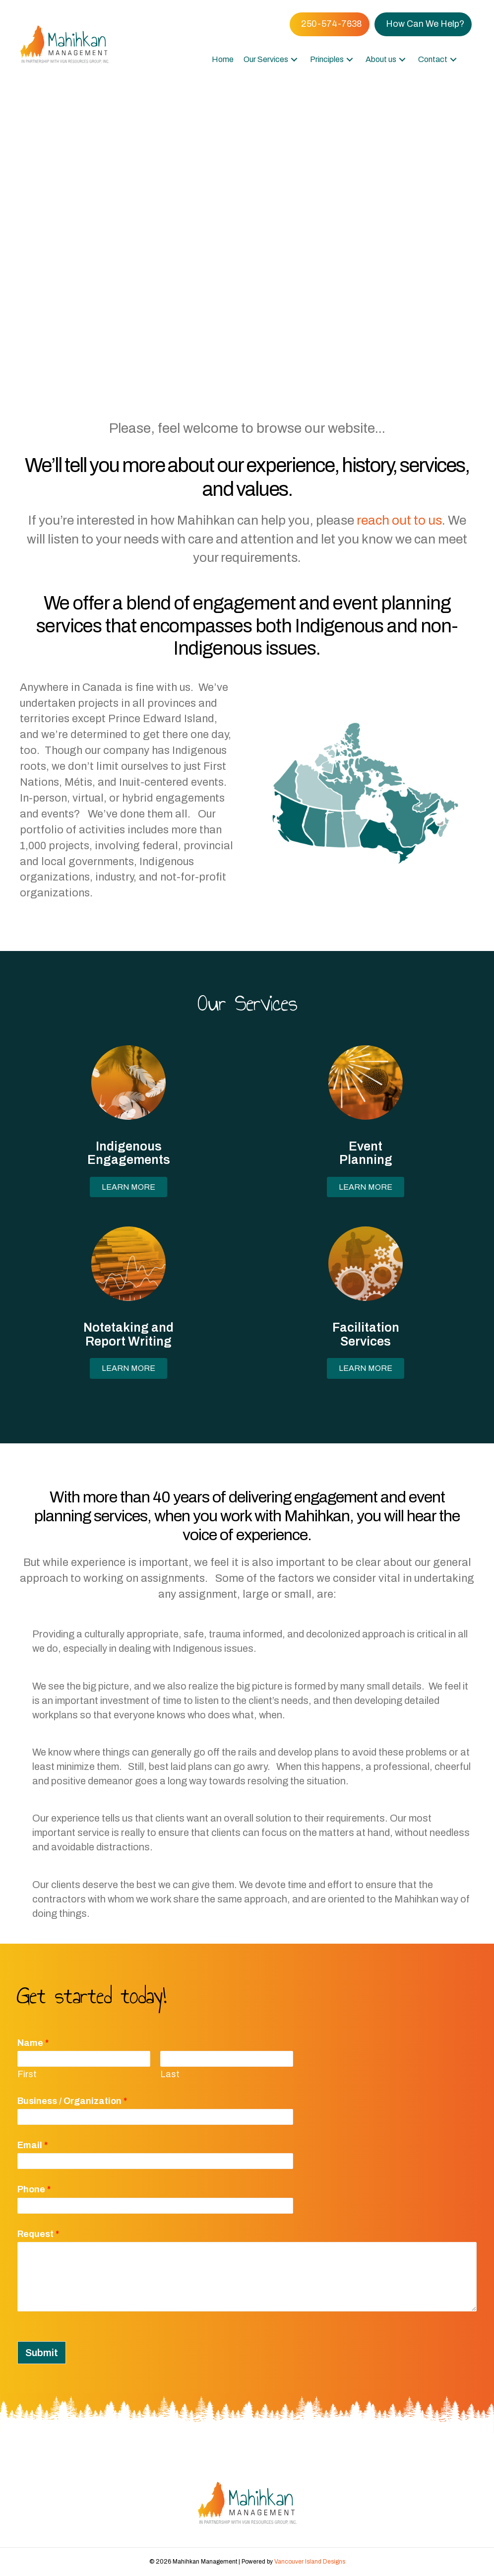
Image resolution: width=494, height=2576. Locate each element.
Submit (41, 2352)
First (27, 2074)
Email (32, 2145)
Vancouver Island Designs (309, 2561)
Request (38, 2234)
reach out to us (399, 520)
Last (170, 2074)
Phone (34, 2189)
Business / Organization (72, 2101)
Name (33, 2043)
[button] (294, 59)
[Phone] (155, 2206)
